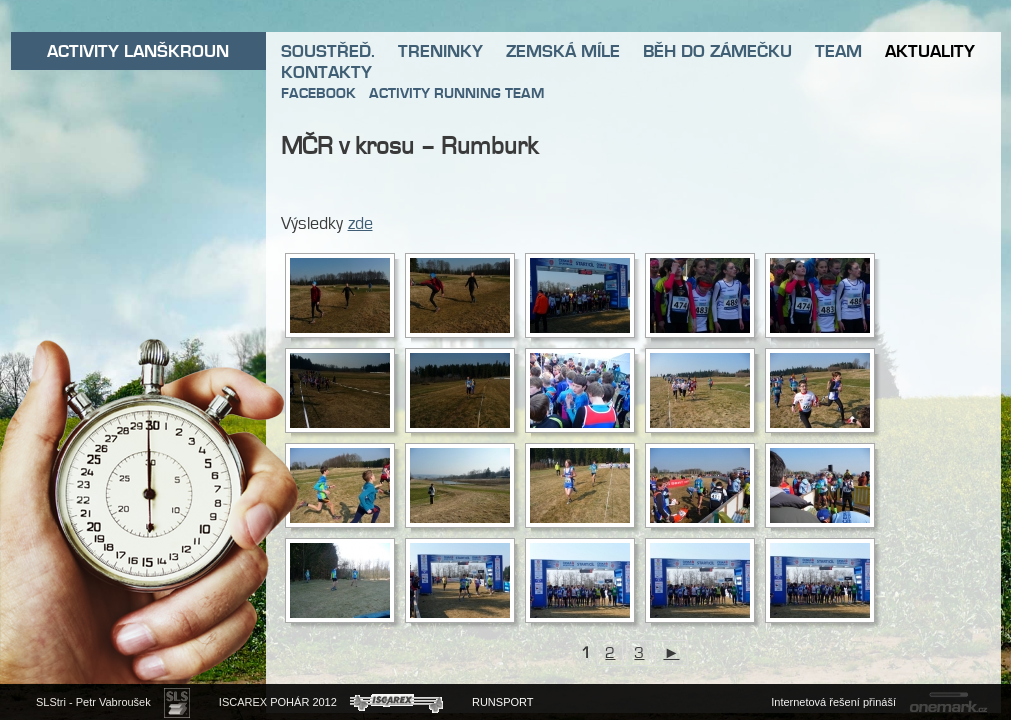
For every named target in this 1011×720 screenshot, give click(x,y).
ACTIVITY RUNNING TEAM (456, 93)
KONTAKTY (326, 72)
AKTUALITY (930, 51)
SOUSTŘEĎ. (328, 51)
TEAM (838, 51)
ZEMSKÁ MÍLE (563, 51)
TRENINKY (440, 51)
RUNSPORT (503, 702)
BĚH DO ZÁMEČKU (717, 51)
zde (360, 223)
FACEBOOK (318, 93)
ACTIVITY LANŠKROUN (138, 51)
